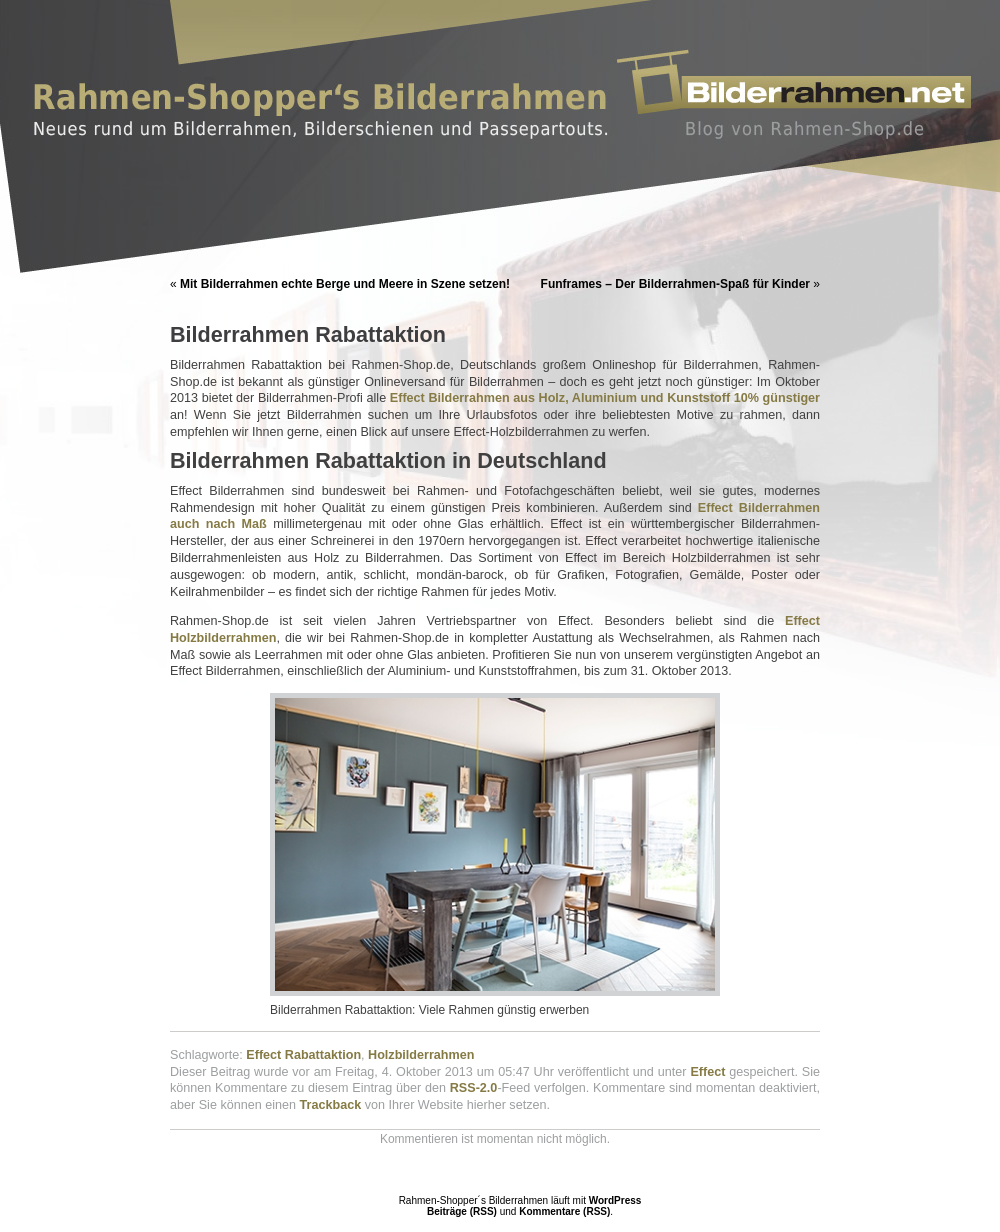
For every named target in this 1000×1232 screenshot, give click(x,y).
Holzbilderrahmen (421, 1055)
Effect (707, 1072)
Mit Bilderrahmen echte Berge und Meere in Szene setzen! (345, 284)
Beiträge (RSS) (462, 1211)
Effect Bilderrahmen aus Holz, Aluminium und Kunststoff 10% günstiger (605, 398)
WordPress (615, 1200)
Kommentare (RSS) (564, 1211)
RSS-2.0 (474, 1088)
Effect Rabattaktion (303, 1055)
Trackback (331, 1105)
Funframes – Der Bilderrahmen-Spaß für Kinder (675, 284)
